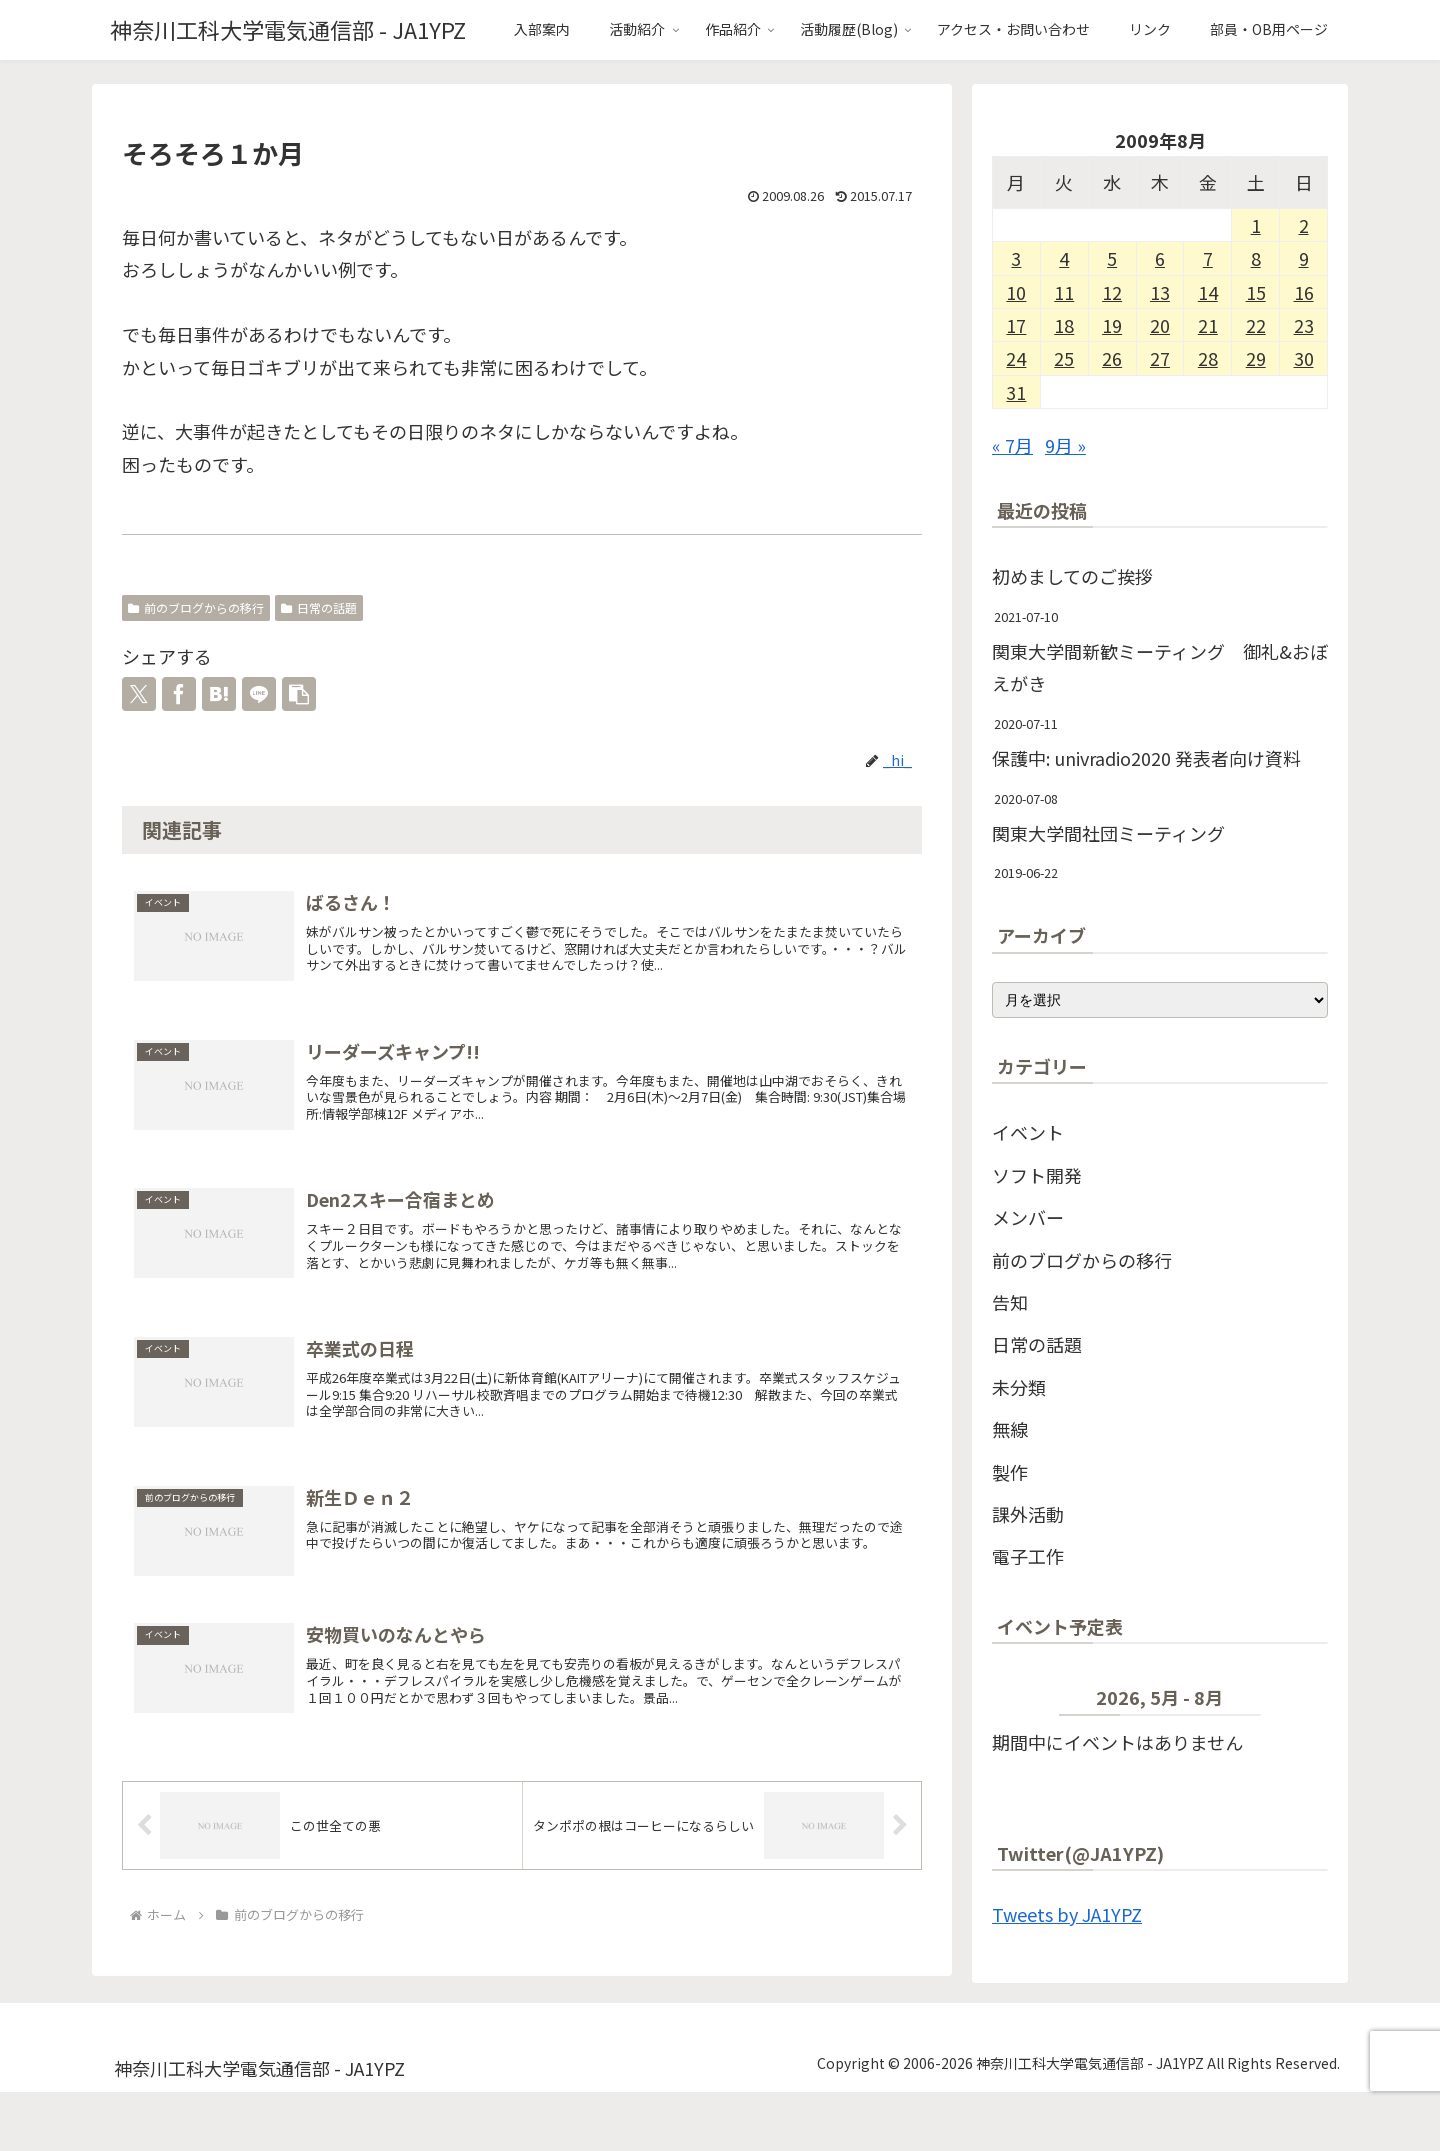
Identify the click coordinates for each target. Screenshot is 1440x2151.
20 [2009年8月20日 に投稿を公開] (1160, 325)
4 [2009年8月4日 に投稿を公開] (1064, 258)
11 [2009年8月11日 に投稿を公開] (1064, 292)
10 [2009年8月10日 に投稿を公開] (1016, 292)
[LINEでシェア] (259, 694)
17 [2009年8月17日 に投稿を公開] (1016, 325)
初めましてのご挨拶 (1072, 576)
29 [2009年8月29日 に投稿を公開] (1256, 358)
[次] (1294, 1702)
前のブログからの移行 (196, 607)
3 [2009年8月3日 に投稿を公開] (1016, 258)
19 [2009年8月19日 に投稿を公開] (1112, 325)
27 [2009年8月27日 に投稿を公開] (1160, 358)
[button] (299, 694)
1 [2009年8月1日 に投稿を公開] (1256, 225)
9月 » (1065, 445)
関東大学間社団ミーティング (1108, 833)
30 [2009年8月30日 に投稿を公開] (1304, 358)
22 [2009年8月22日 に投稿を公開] (1256, 325)
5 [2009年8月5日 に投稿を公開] (1112, 258)
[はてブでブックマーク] (219, 694)
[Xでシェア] (139, 694)
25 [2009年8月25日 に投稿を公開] (1064, 358)
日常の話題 (319, 607)
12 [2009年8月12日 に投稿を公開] (1112, 292)
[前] (1025, 1702)
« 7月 (1012, 445)
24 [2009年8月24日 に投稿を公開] (1016, 358)
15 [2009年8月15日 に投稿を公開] (1256, 292)
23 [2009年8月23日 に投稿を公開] (1304, 325)
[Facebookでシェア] (179, 694)
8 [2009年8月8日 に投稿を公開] (1256, 258)
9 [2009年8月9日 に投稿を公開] (1304, 258)
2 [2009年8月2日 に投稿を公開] (1304, 225)
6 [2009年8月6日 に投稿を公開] (1160, 258)
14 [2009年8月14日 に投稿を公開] (1208, 292)
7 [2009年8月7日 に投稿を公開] (1208, 258)
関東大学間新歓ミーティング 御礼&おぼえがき (1160, 667)
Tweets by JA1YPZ (1067, 1914)
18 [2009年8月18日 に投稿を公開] (1064, 325)
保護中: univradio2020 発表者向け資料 (1146, 758)
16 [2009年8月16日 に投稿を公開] (1304, 292)
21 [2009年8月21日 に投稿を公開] (1208, 325)
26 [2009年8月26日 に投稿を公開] (1112, 358)
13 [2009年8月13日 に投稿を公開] (1160, 292)
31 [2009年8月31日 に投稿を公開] (1016, 392)
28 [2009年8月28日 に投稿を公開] (1208, 358)
